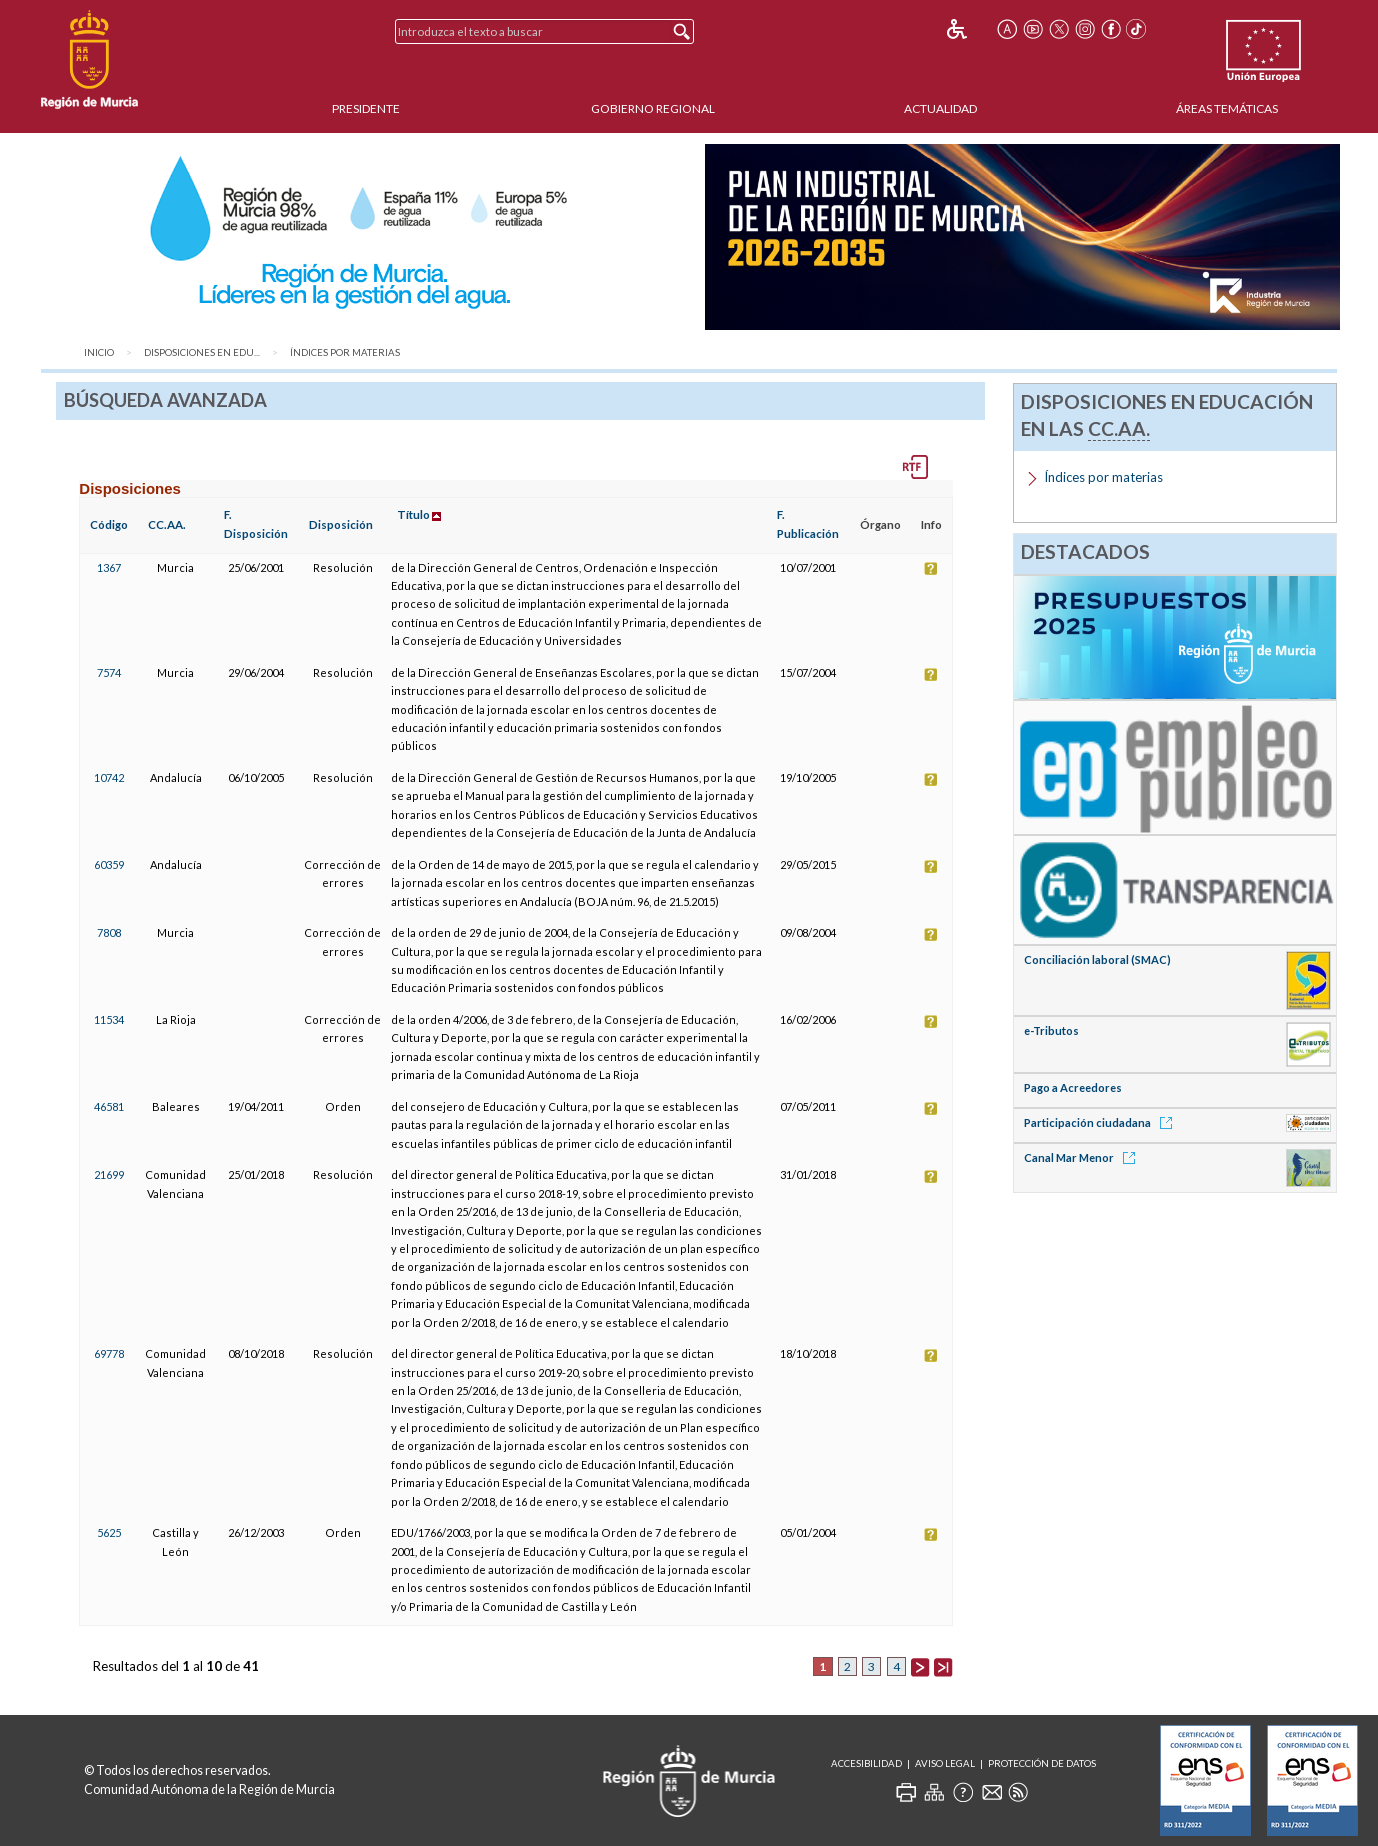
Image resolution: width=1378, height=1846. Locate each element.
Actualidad (940, 108)
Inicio (99, 352)
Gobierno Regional (653, 108)
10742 (109, 777)
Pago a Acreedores (1073, 1087)
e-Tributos (1051, 1030)
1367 (109, 567)
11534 (109, 1019)
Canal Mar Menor (1083, 1157)
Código (109, 524)
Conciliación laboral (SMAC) (1097, 959)
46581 (109, 1106)
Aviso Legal (945, 1763)
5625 (109, 1532)
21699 (109, 1174)
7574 (109, 672)
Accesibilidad (866, 1763)
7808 (109, 932)
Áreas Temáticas (1227, 108)
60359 (109, 864)
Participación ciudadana (1101, 1122)
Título (413, 514)
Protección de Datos (1042, 1763)
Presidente (366, 108)
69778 (109, 1353)
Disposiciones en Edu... (202, 352)
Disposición (341, 524)
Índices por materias (345, 352)
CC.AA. (167, 524)
